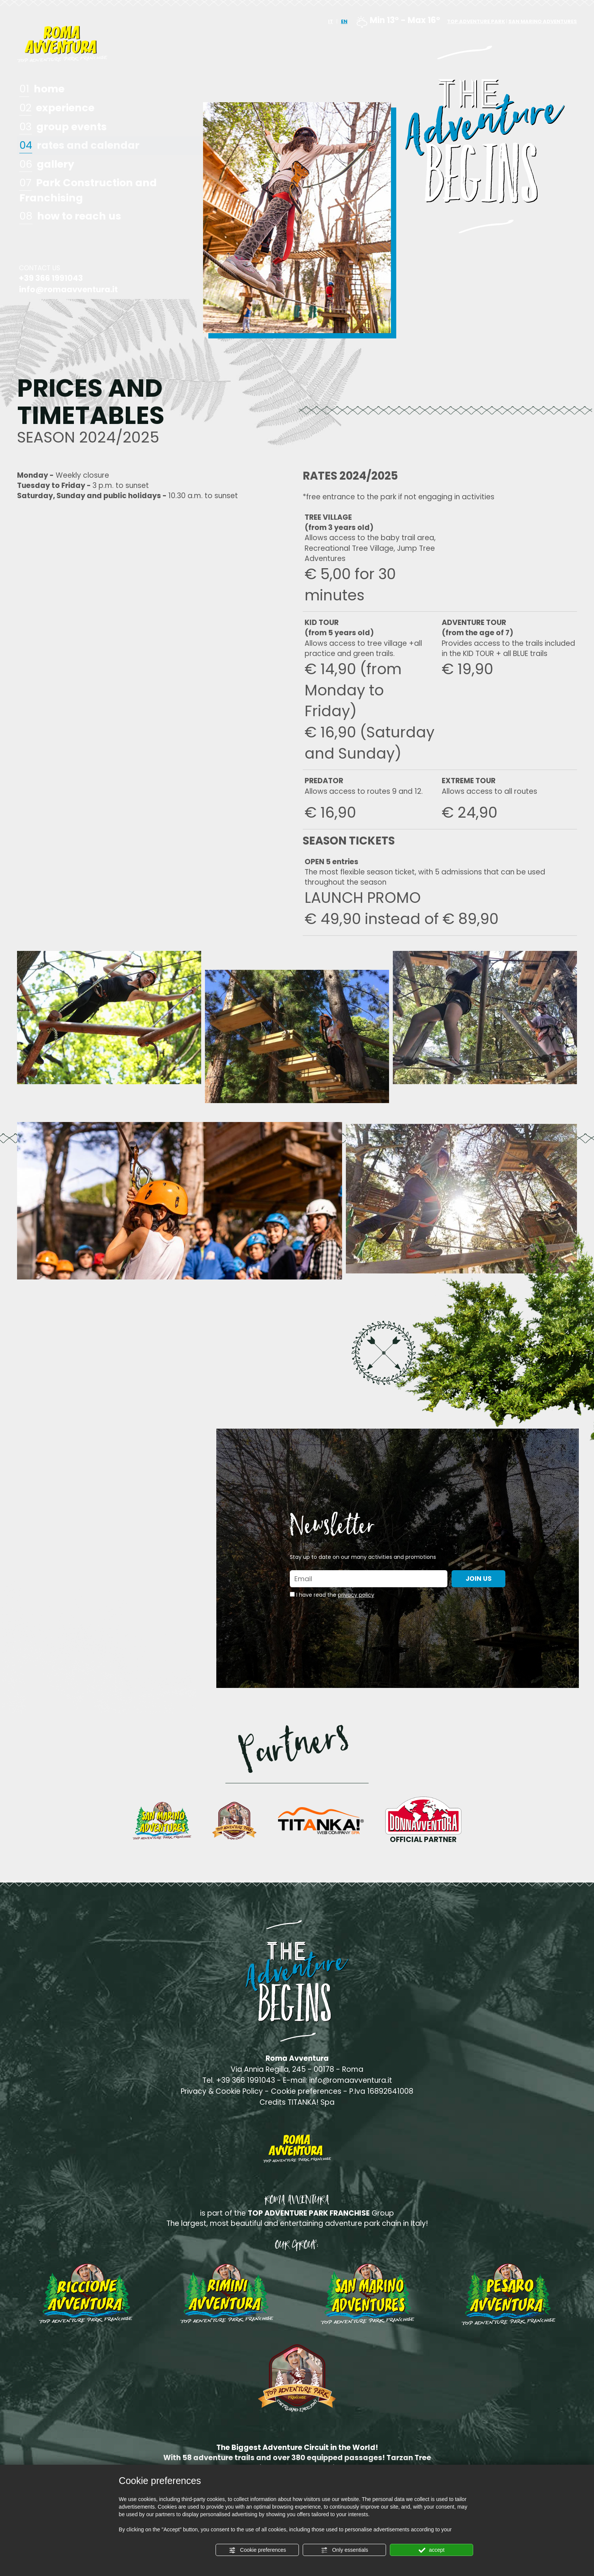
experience (57, 108)
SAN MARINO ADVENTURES (542, 21)
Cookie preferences (257, 2550)
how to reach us (70, 216)
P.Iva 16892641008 (381, 2091)
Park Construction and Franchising (88, 190)
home (41, 89)
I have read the (335, 1595)
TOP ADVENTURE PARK (476, 21)
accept (431, 2550)
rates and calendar (79, 145)
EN (344, 21)
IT (330, 21)
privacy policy (356, 1595)
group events (63, 127)
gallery (46, 164)
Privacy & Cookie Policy (222, 2091)
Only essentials (344, 2550)
